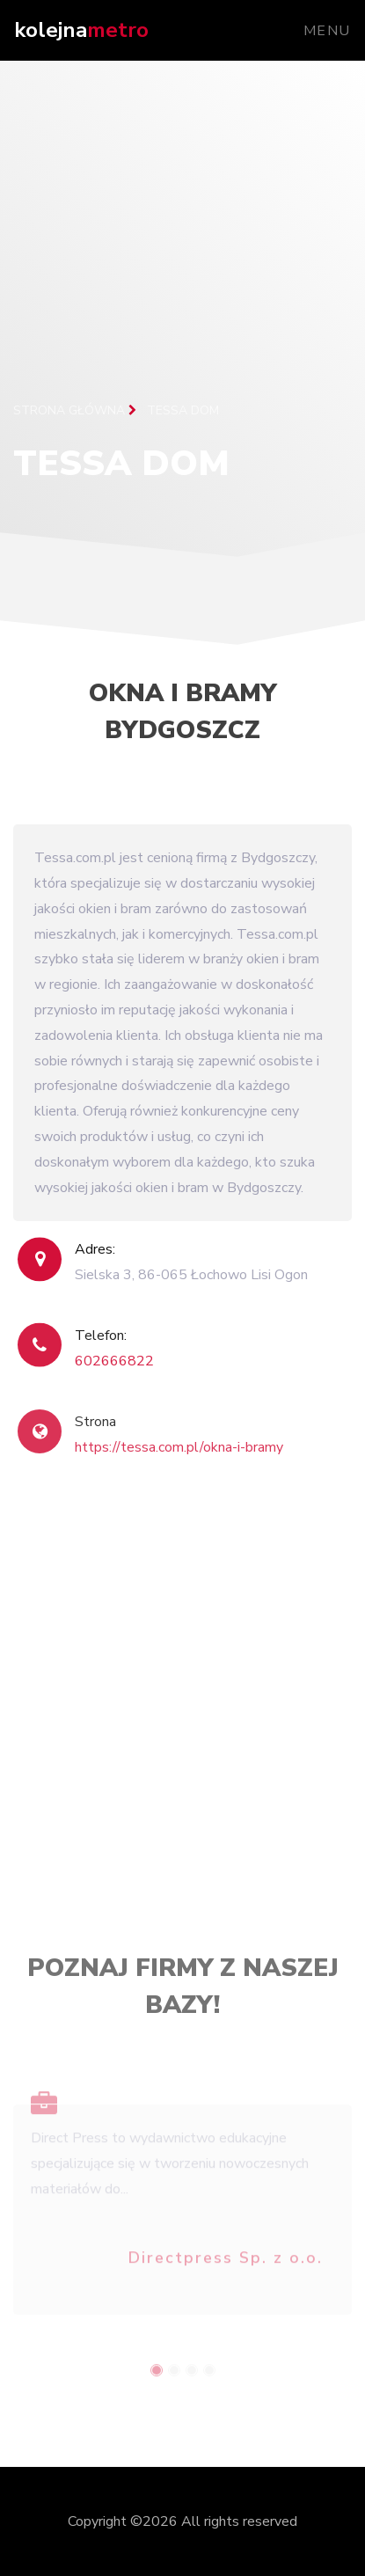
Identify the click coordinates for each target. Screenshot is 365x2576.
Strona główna (74, 410)
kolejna (81, 30)
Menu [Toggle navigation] (327, 30)
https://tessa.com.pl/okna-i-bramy (179, 1467)
